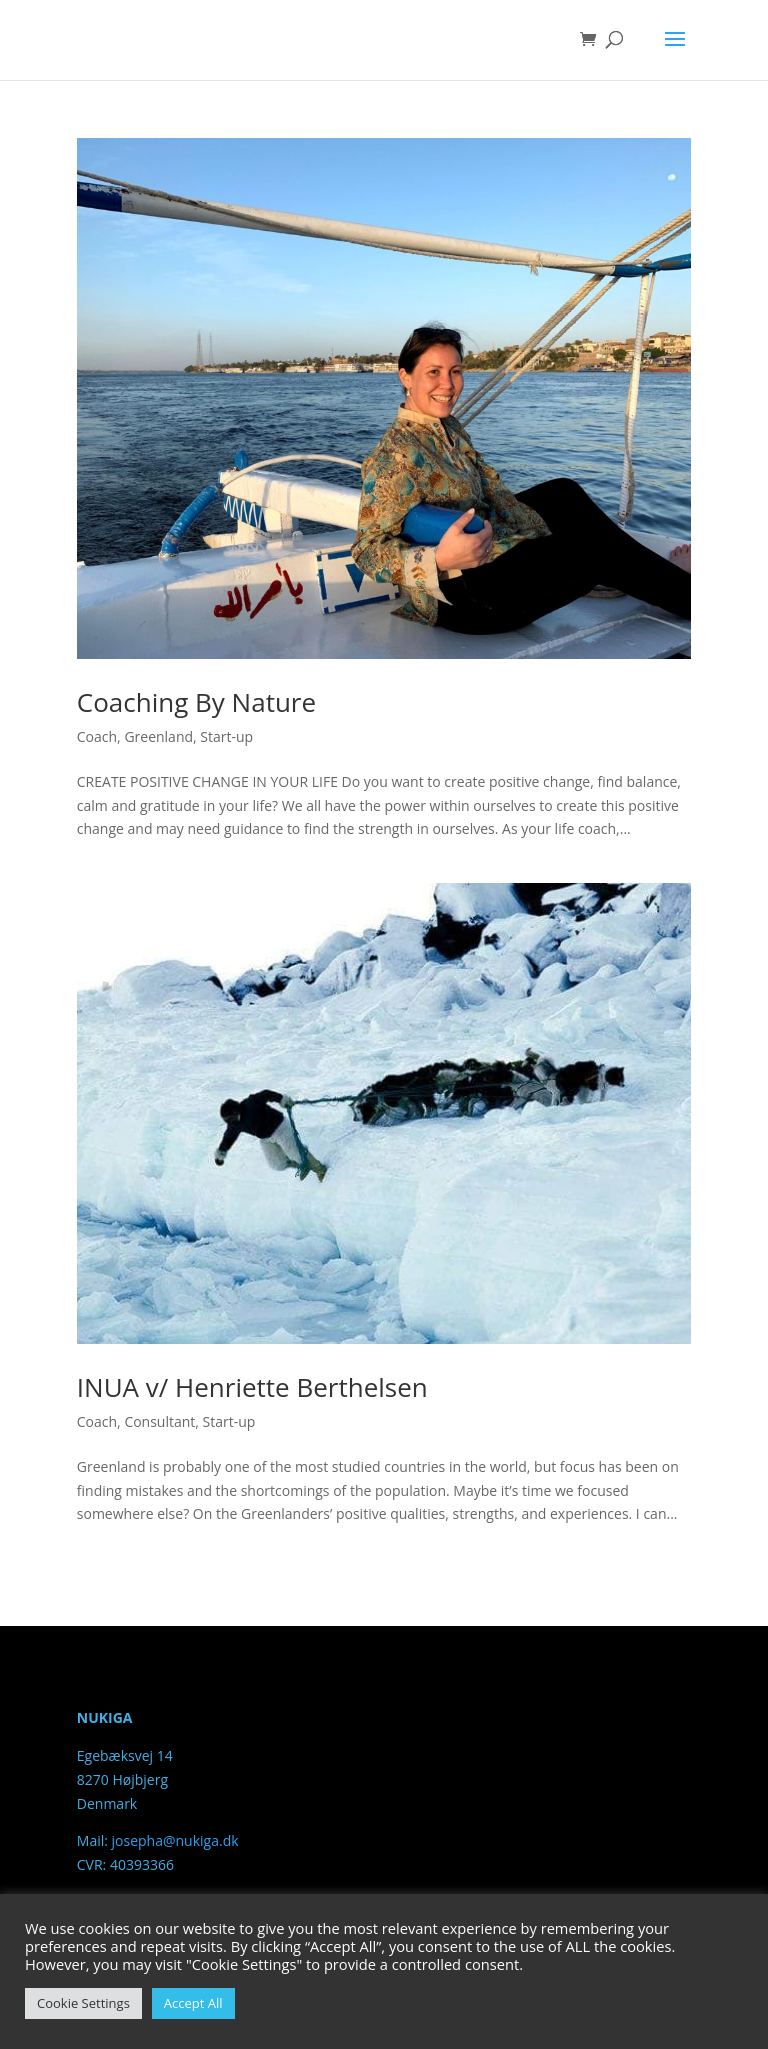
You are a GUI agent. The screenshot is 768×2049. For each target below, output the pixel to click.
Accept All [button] (193, 2003)
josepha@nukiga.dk (175, 1840)
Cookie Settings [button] (83, 2003)
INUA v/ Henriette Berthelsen (252, 1387)
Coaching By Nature (196, 702)
